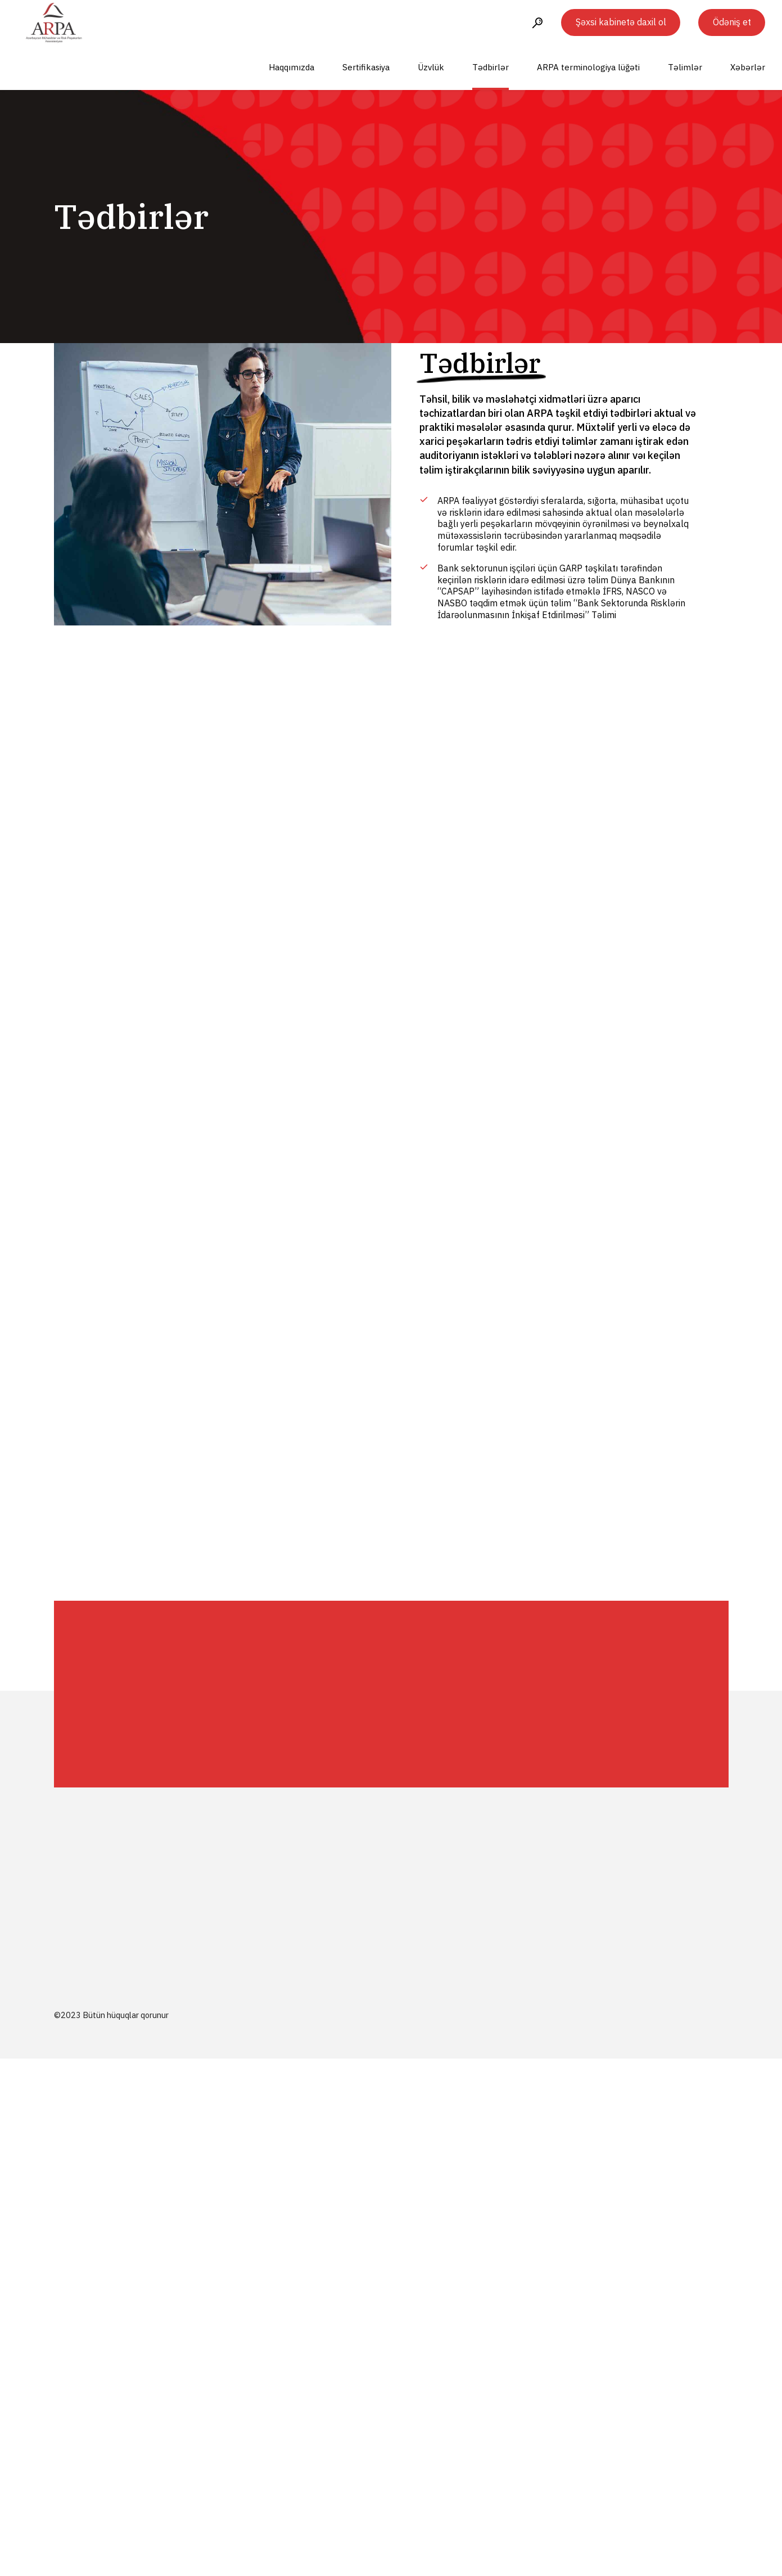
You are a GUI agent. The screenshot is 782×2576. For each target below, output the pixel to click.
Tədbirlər (490, 67)
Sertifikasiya (366, 67)
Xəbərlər (747, 67)
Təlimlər (685, 67)
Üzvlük (431, 67)
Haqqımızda (291, 67)
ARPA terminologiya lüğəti (588, 67)
